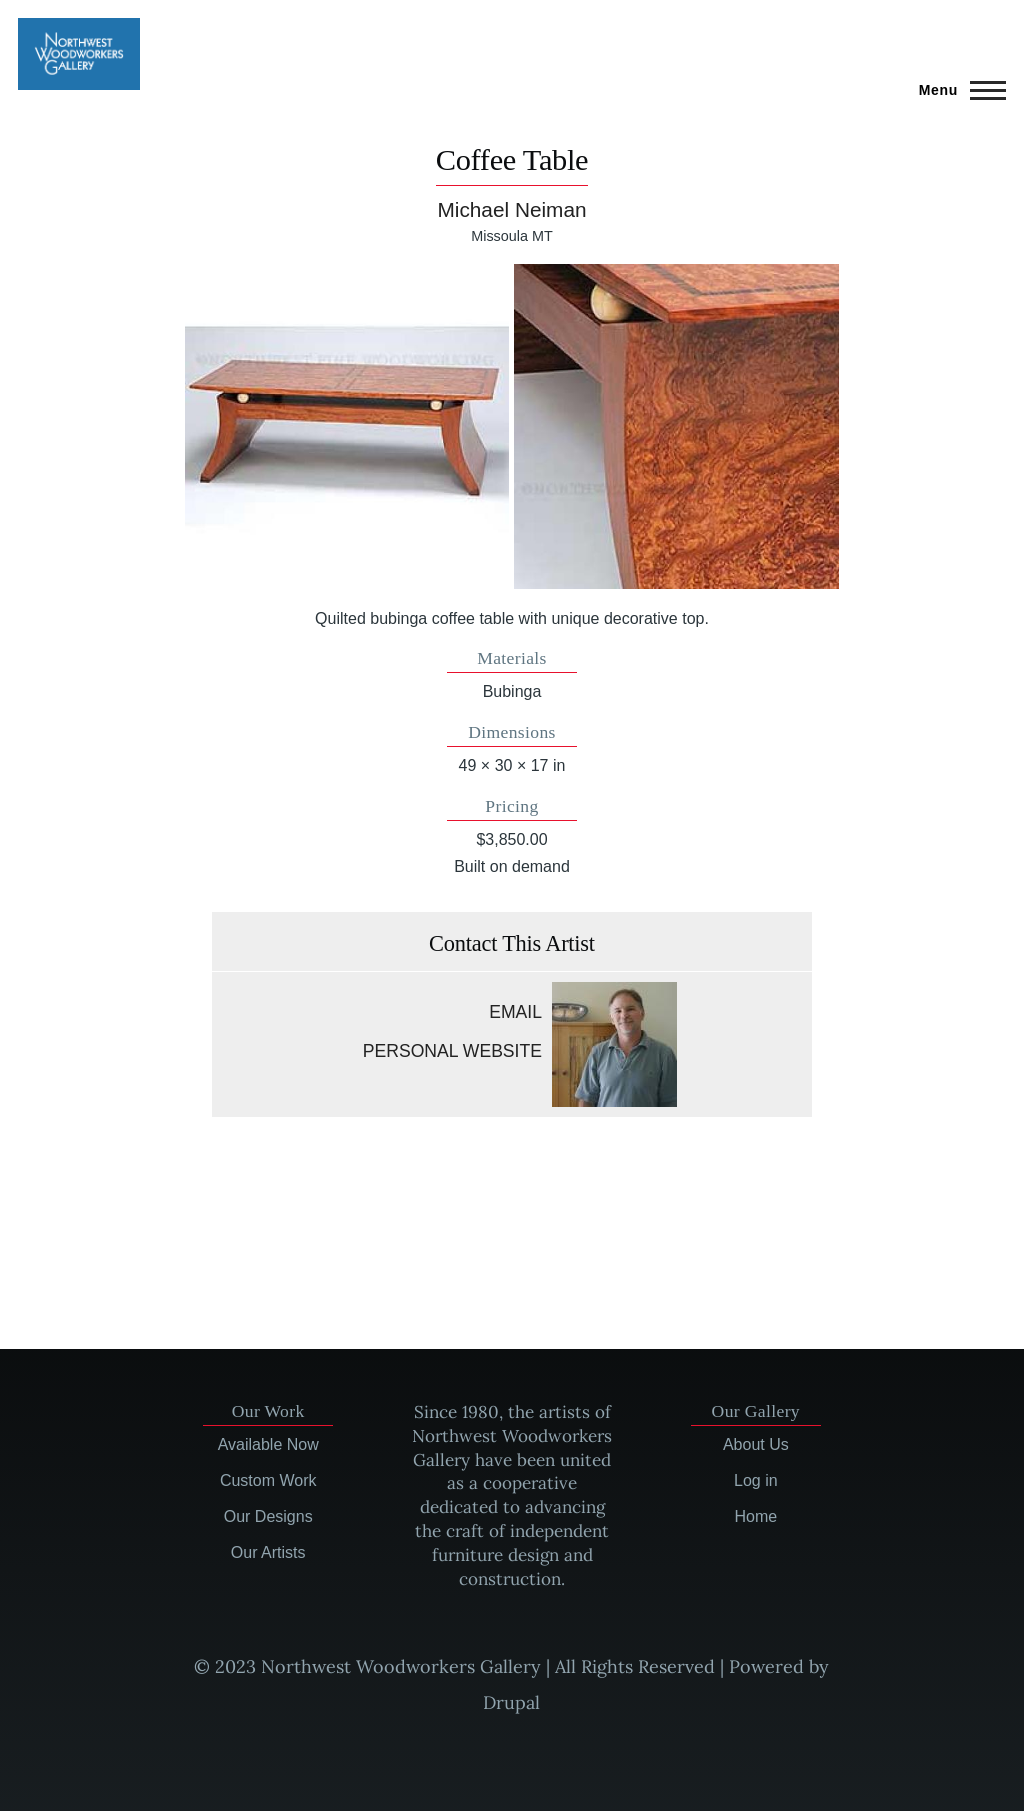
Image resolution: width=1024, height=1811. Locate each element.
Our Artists (268, 1552)
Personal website (452, 1051)
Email (515, 1012)
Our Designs (268, 1516)
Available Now (268, 1444)
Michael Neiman (511, 209)
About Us (756, 1444)
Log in (756, 1480)
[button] (347, 426)
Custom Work (268, 1480)
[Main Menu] (956, 90)
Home (755, 1516)
